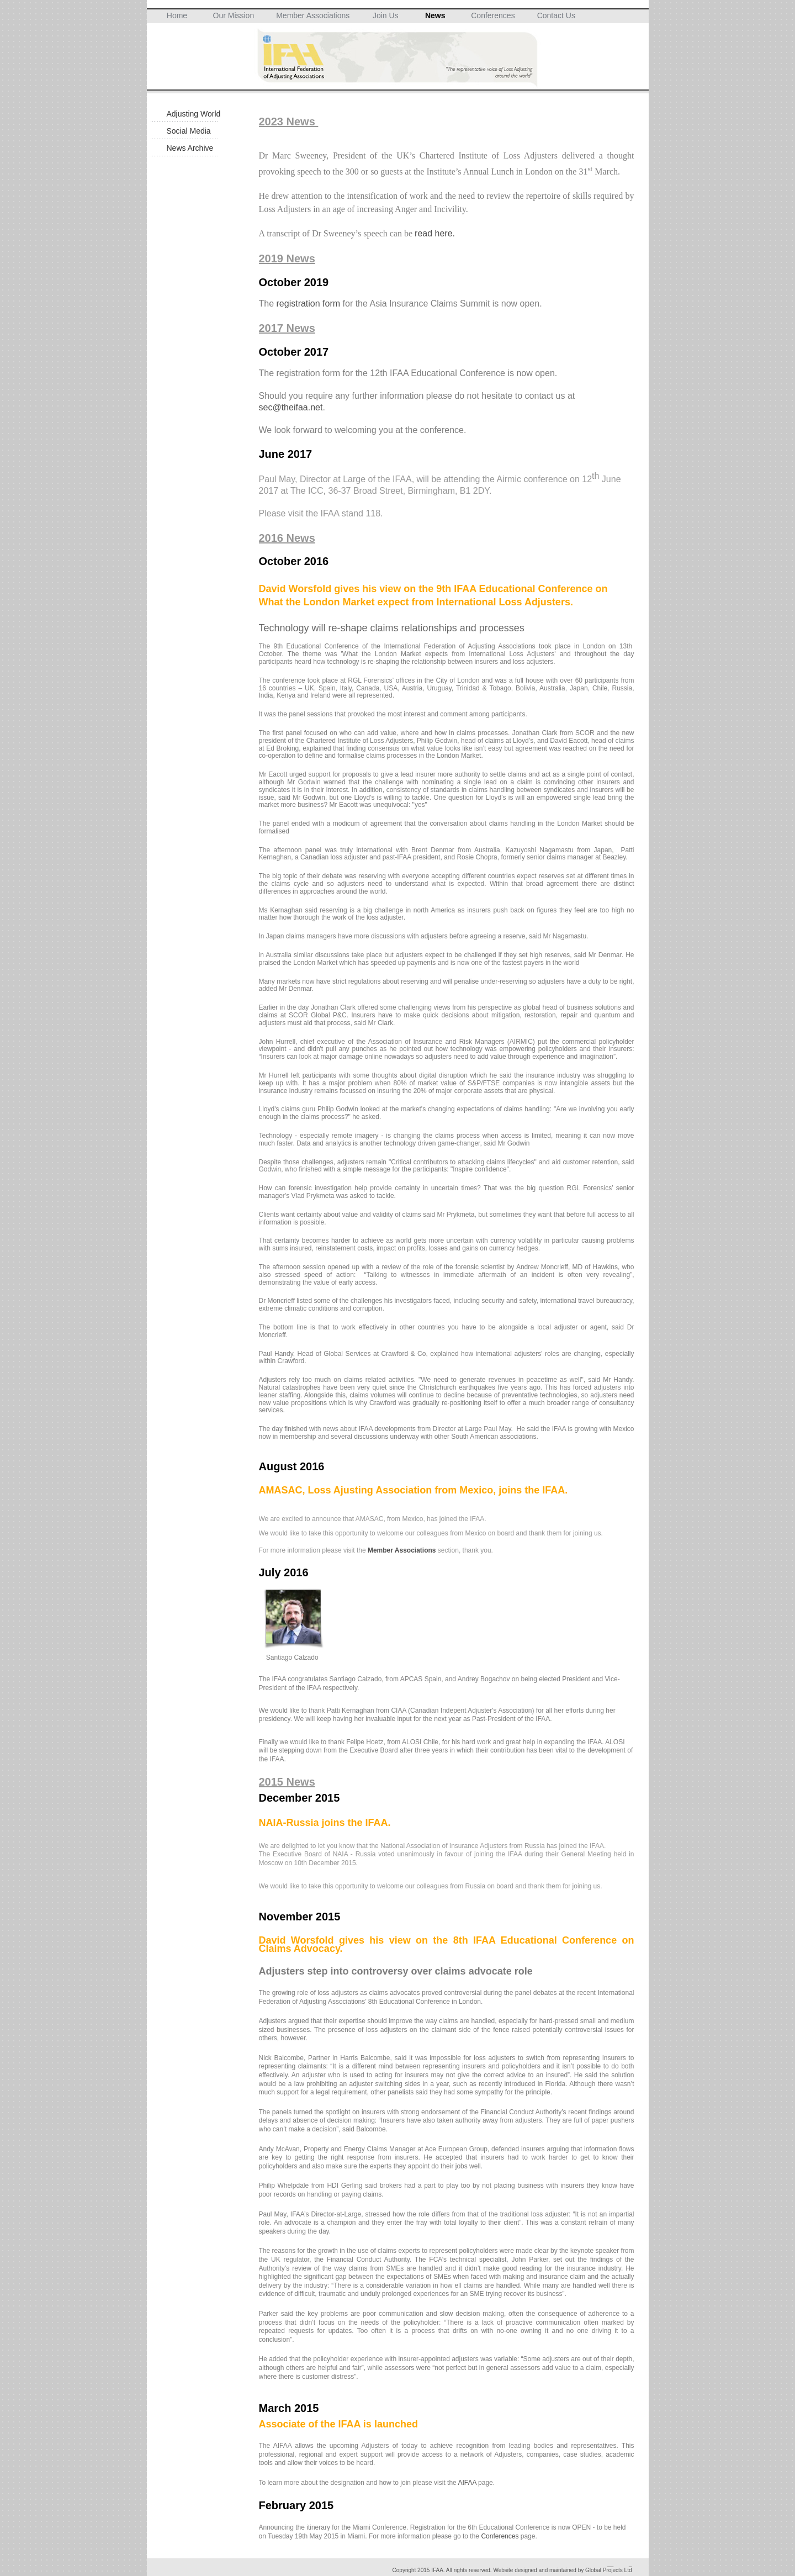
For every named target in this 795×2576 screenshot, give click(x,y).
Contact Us (556, 15)
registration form (309, 303)
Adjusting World (194, 113)
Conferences (493, 15)
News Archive (190, 148)
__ (610, 2564)
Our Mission (234, 15)
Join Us (386, 15)
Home (177, 15)
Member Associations (312, 15)
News (435, 15)
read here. (435, 233)
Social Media (189, 130)
